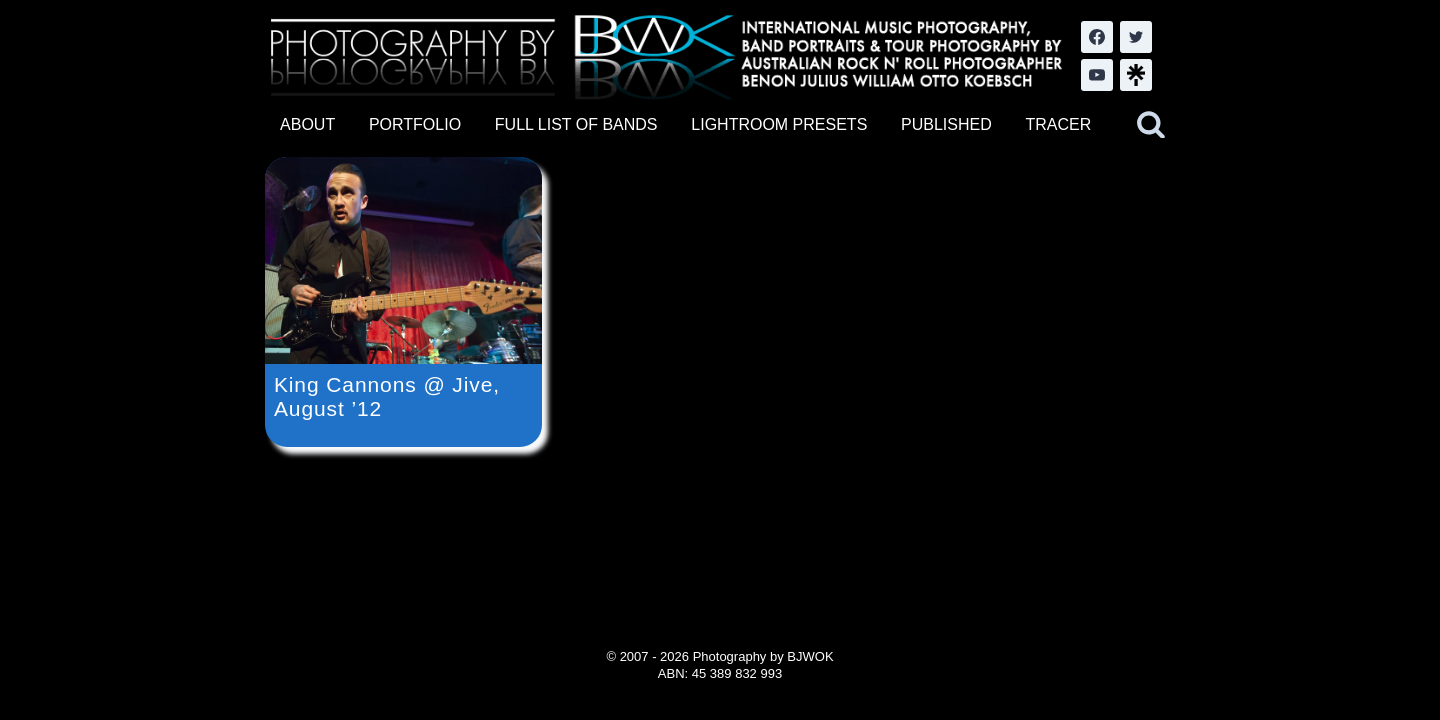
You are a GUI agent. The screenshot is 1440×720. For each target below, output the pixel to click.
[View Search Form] (1151, 125)
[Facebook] (1097, 37)
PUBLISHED (946, 124)
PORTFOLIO (415, 124)
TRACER (1058, 124)
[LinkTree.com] (1136, 75)
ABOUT (307, 124)
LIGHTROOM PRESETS (779, 124)
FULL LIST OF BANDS (576, 124)
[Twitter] (1136, 37)
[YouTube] (1097, 75)
